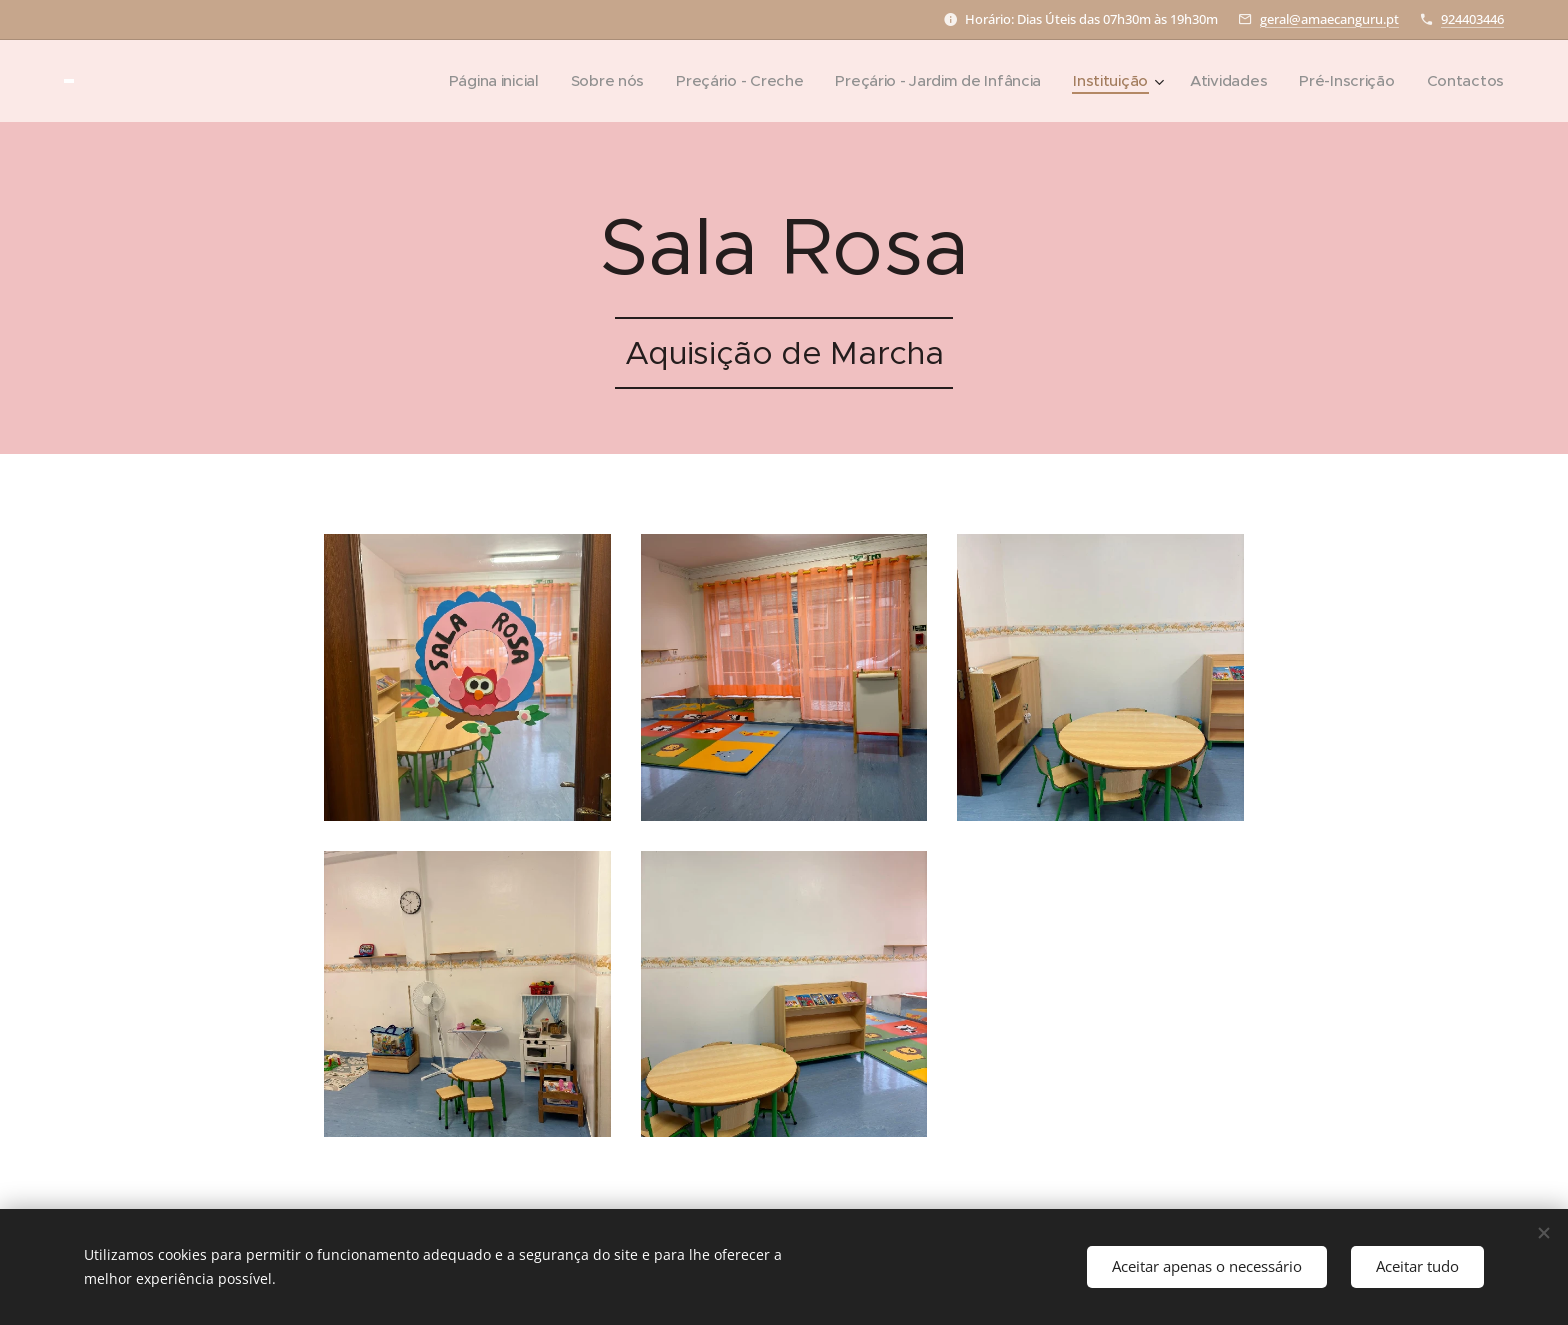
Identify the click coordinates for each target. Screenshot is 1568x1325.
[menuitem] (469, 81)
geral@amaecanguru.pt (1329, 19)
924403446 (1472, 19)
